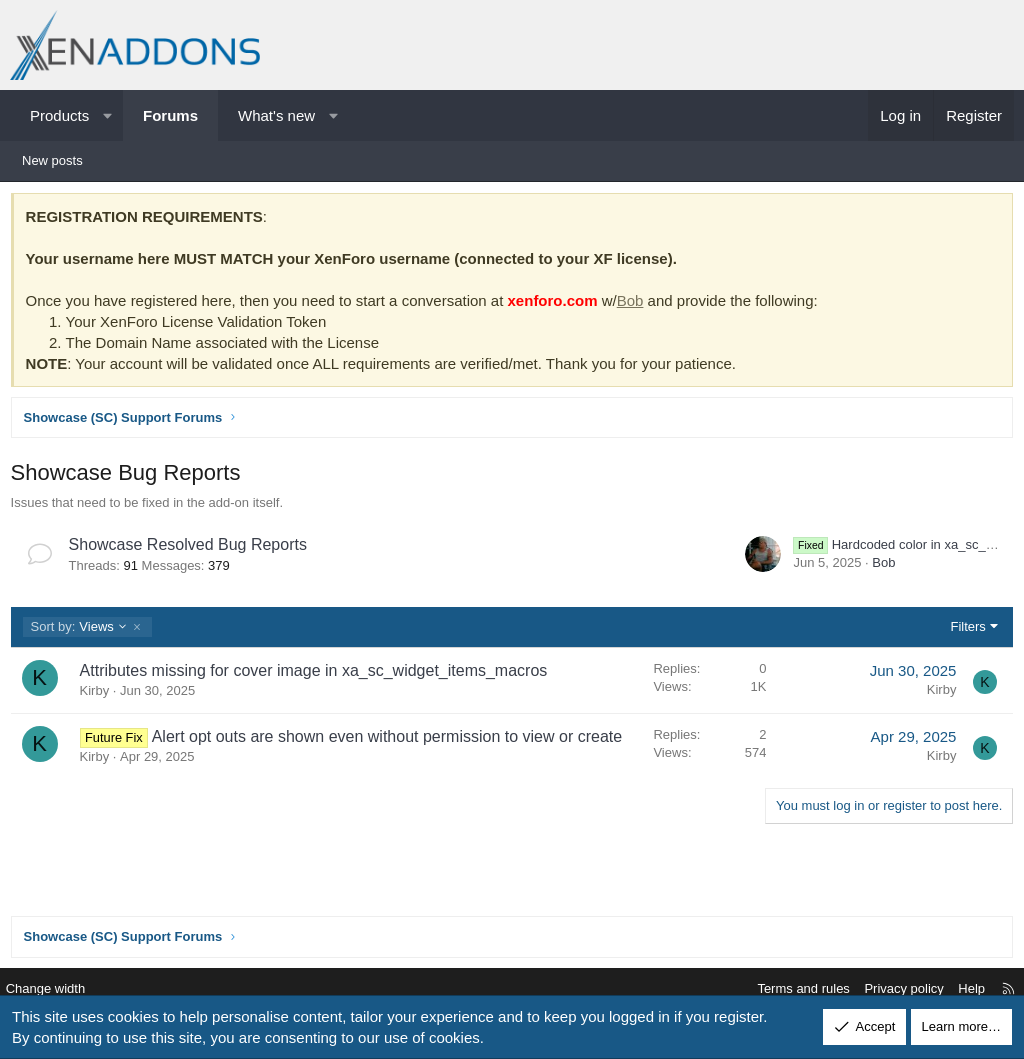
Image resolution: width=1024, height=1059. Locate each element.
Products (59, 115)
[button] (107, 115)
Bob (634, 304)
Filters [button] (963, 630)
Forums (170, 115)
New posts (52, 160)
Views (83, 631)
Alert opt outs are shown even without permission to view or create (391, 740)
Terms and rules (790, 989)
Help (958, 989)
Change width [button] (59, 989)
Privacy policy (890, 989)
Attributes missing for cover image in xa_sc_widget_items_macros (318, 674)
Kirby (99, 695)
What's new (276, 115)
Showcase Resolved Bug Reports (192, 549)
